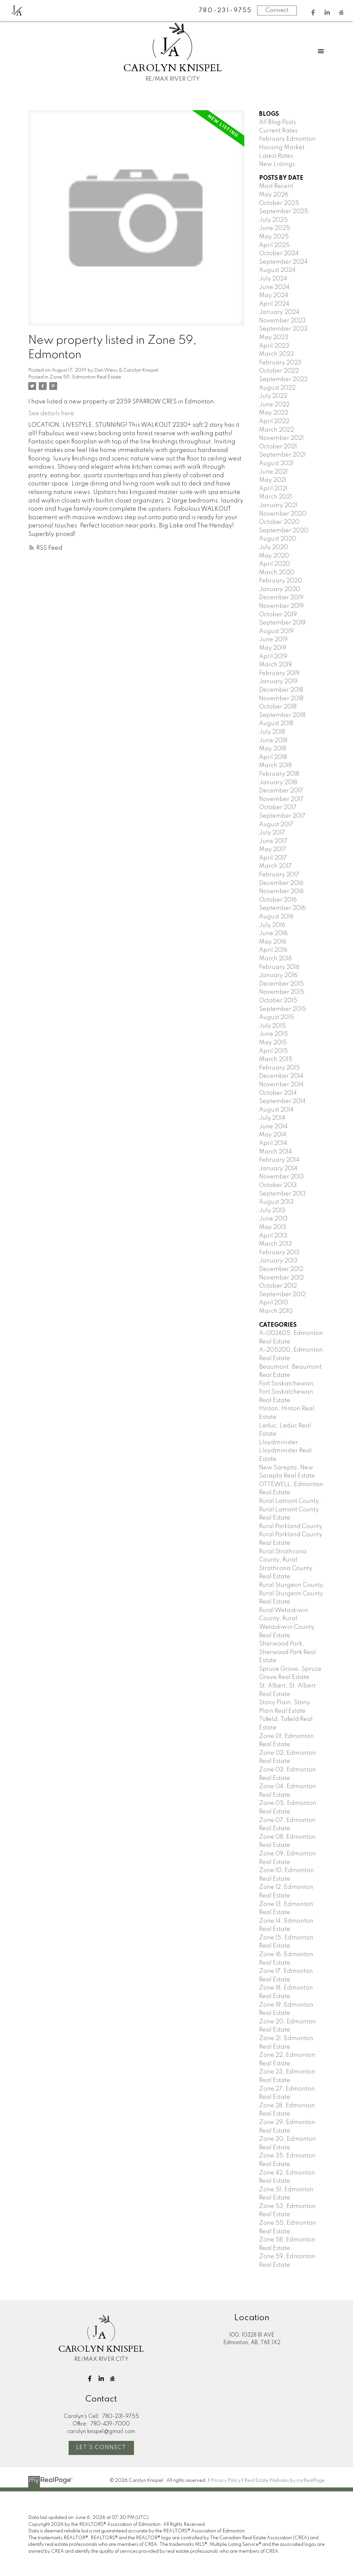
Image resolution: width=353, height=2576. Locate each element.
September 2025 (283, 212)
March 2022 (276, 430)
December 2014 (281, 1076)
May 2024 (273, 295)
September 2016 (282, 908)
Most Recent (276, 186)
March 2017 (275, 866)
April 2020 (274, 564)
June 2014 (273, 1127)
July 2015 (272, 1026)
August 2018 (276, 723)
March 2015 (275, 1059)
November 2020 (282, 514)
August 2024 (277, 270)
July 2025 (273, 220)
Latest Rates (276, 156)
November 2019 (281, 606)
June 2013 (273, 1219)
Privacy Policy (225, 2480)
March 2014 (275, 1152)
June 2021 (273, 472)
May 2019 (272, 648)
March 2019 (275, 665)
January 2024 (279, 312)
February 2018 (279, 774)
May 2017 (272, 849)
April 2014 (273, 1143)
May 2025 (274, 237)
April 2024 (274, 304)
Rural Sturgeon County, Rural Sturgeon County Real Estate (292, 1593)
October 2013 (278, 1185)
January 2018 (278, 783)
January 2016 (278, 975)
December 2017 (281, 791)
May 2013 (272, 1227)
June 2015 (273, 1034)
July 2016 (272, 925)
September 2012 (282, 1295)
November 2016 (281, 891)
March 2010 (276, 1311)
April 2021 (273, 489)
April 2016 (273, 950)
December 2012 (281, 1269)
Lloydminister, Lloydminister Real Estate (285, 1451)
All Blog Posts (277, 122)
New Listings (277, 164)
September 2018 (282, 715)
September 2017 (282, 816)
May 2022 (273, 413)
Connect (277, 10)
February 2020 (280, 581)
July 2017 (272, 833)
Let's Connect (101, 2448)
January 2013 (278, 1261)
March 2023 (276, 354)
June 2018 (273, 741)
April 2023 (274, 346)
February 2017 (279, 875)
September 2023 (283, 329)
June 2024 (274, 287)
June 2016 (273, 933)
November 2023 (282, 321)
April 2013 (273, 1236)
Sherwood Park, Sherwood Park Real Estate (287, 1652)
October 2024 (279, 253)
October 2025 (279, 203)
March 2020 (277, 573)
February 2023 (280, 363)
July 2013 (272, 1211)
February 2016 (279, 967)
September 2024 (283, 262)
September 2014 (282, 1101)
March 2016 (275, 959)
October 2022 (279, 371)
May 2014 (272, 1135)
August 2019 (276, 631)
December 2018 (281, 690)
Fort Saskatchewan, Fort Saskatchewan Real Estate (287, 1392)
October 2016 (278, 900)
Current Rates (278, 131)
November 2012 (281, 1278)
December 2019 (281, 598)
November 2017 (281, 799)
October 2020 (279, 522)
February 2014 (279, 1160)
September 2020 (283, 531)
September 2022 (283, 379)
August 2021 (276, 463)
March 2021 (275, 497)
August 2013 (276, 1202)
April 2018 (273, 757)
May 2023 (273, 337)
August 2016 (276, 917)
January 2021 (278, 505)
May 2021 (272, 480)
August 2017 (276, 825)
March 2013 (275, 1244)
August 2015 (276, 1017)
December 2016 (281, 883)
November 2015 (281, 992)
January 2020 (279, 589)
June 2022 (274, 405)
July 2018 (272, 732)
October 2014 (278, 1093)
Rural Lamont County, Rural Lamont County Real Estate (289, 1509)
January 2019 (278, 682)
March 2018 (275, 765)
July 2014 (272, 1118)
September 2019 (282, 623)
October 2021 (278, 447)
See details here (51, 414)
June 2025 (274, 228)
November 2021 (281, 438)
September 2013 (282, 1194)
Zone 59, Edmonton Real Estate (85, 377)
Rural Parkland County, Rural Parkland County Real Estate (291, 1534)
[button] (313, 13)
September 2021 (282, 455)
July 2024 (273, 279)
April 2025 (274, 245)
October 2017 (278, 807)
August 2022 (277, 388)
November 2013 (281, 1177)
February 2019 (279, 673)
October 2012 (278, 1286)
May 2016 (272, 942)
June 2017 (273, 841)
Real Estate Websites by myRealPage (284, 2480)
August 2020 (277, 539)
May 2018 (272, 749)
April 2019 (273, 657)
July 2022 (273, 396)
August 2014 (276, 1110)
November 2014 (281, 1085)
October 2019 (278, 615)
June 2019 (273, 640)
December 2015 (281, 984)
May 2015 (273, 1043)
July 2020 (273, 547)
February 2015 (279, 1068)
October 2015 (278, 1001)
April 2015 (273, 1051)
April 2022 (274, 421)
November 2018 (281, 699)
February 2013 (279, 1253)
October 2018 (278, 707)
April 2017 (273, 858)
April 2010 (273, 1303)
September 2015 (282, 1009)
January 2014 (278, 1169)
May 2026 (273, 195)
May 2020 (274, 556)
